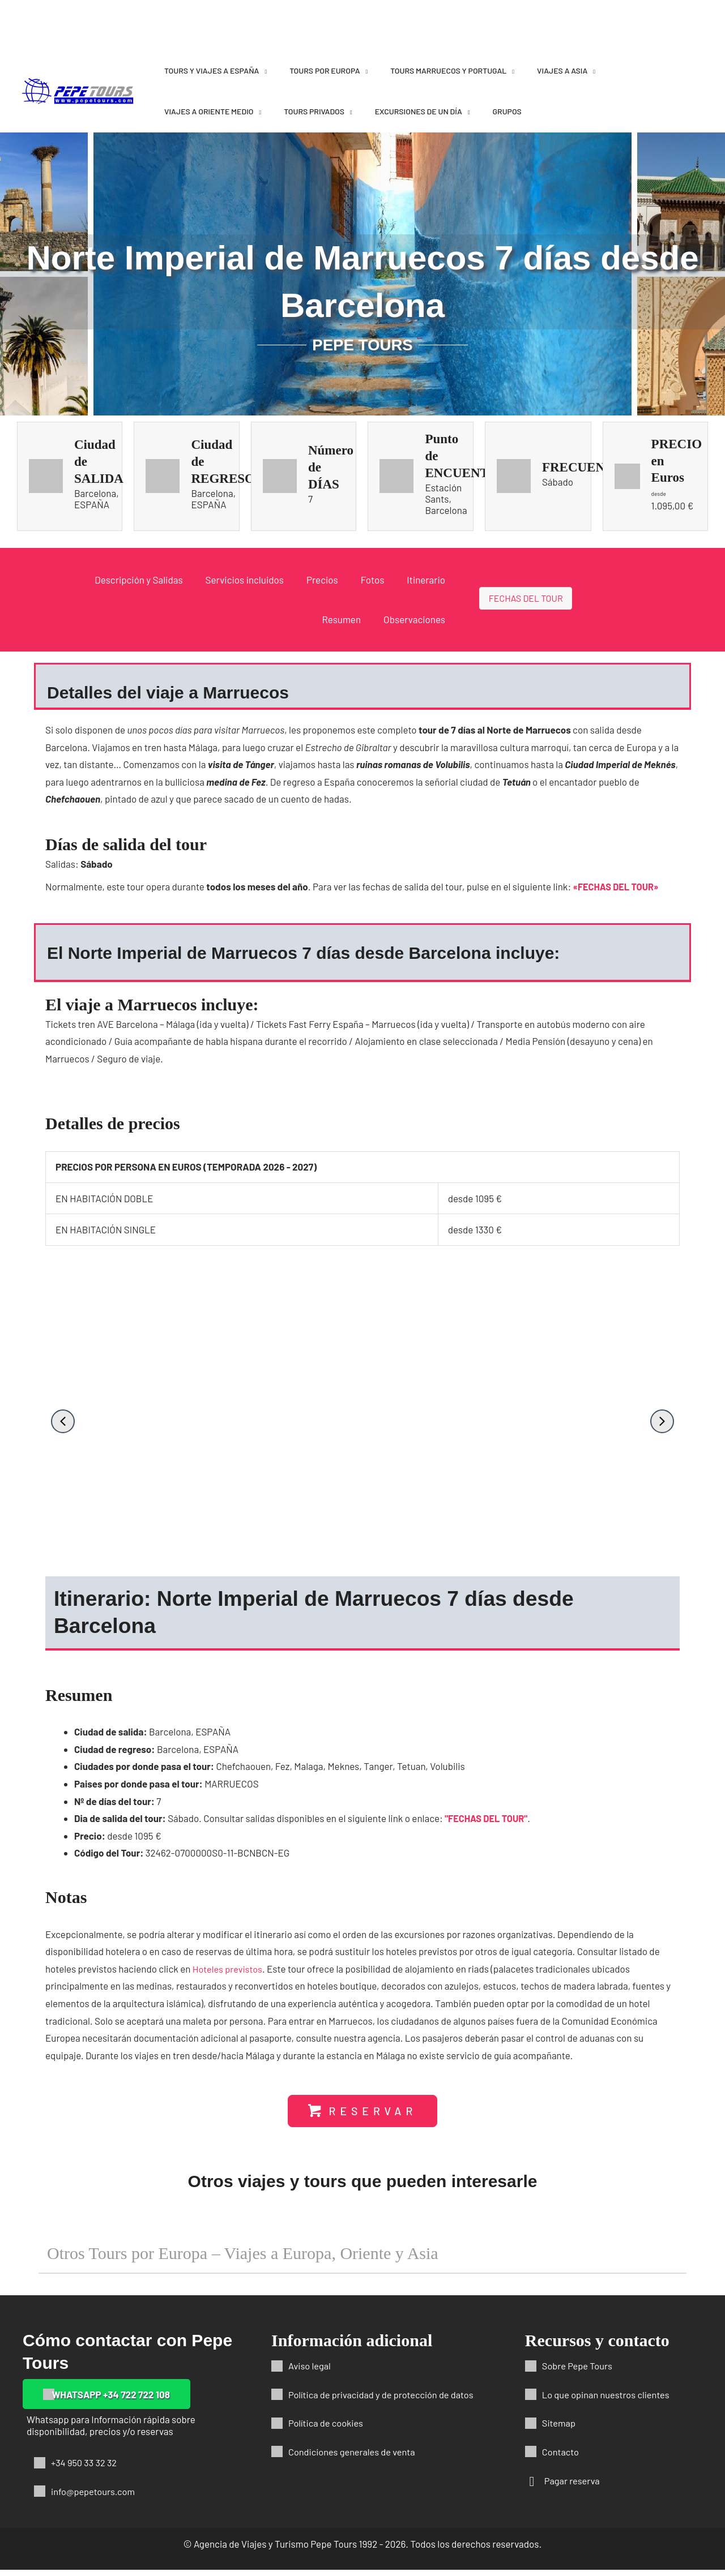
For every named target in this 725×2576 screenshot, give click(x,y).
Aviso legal (310, 2371)
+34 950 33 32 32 (85, 2468)
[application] (263, 70)
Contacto (561, 2457)
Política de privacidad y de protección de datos (384, 2400)
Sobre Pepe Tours (578, 2371)
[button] (63, 1421)
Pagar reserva (573, 2486)
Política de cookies (327, 2428)
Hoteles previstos (229, 1973)
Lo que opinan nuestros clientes (608, 2400)
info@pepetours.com (94, 2497)
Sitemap (559, 2428)
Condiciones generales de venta (354, 2457)
